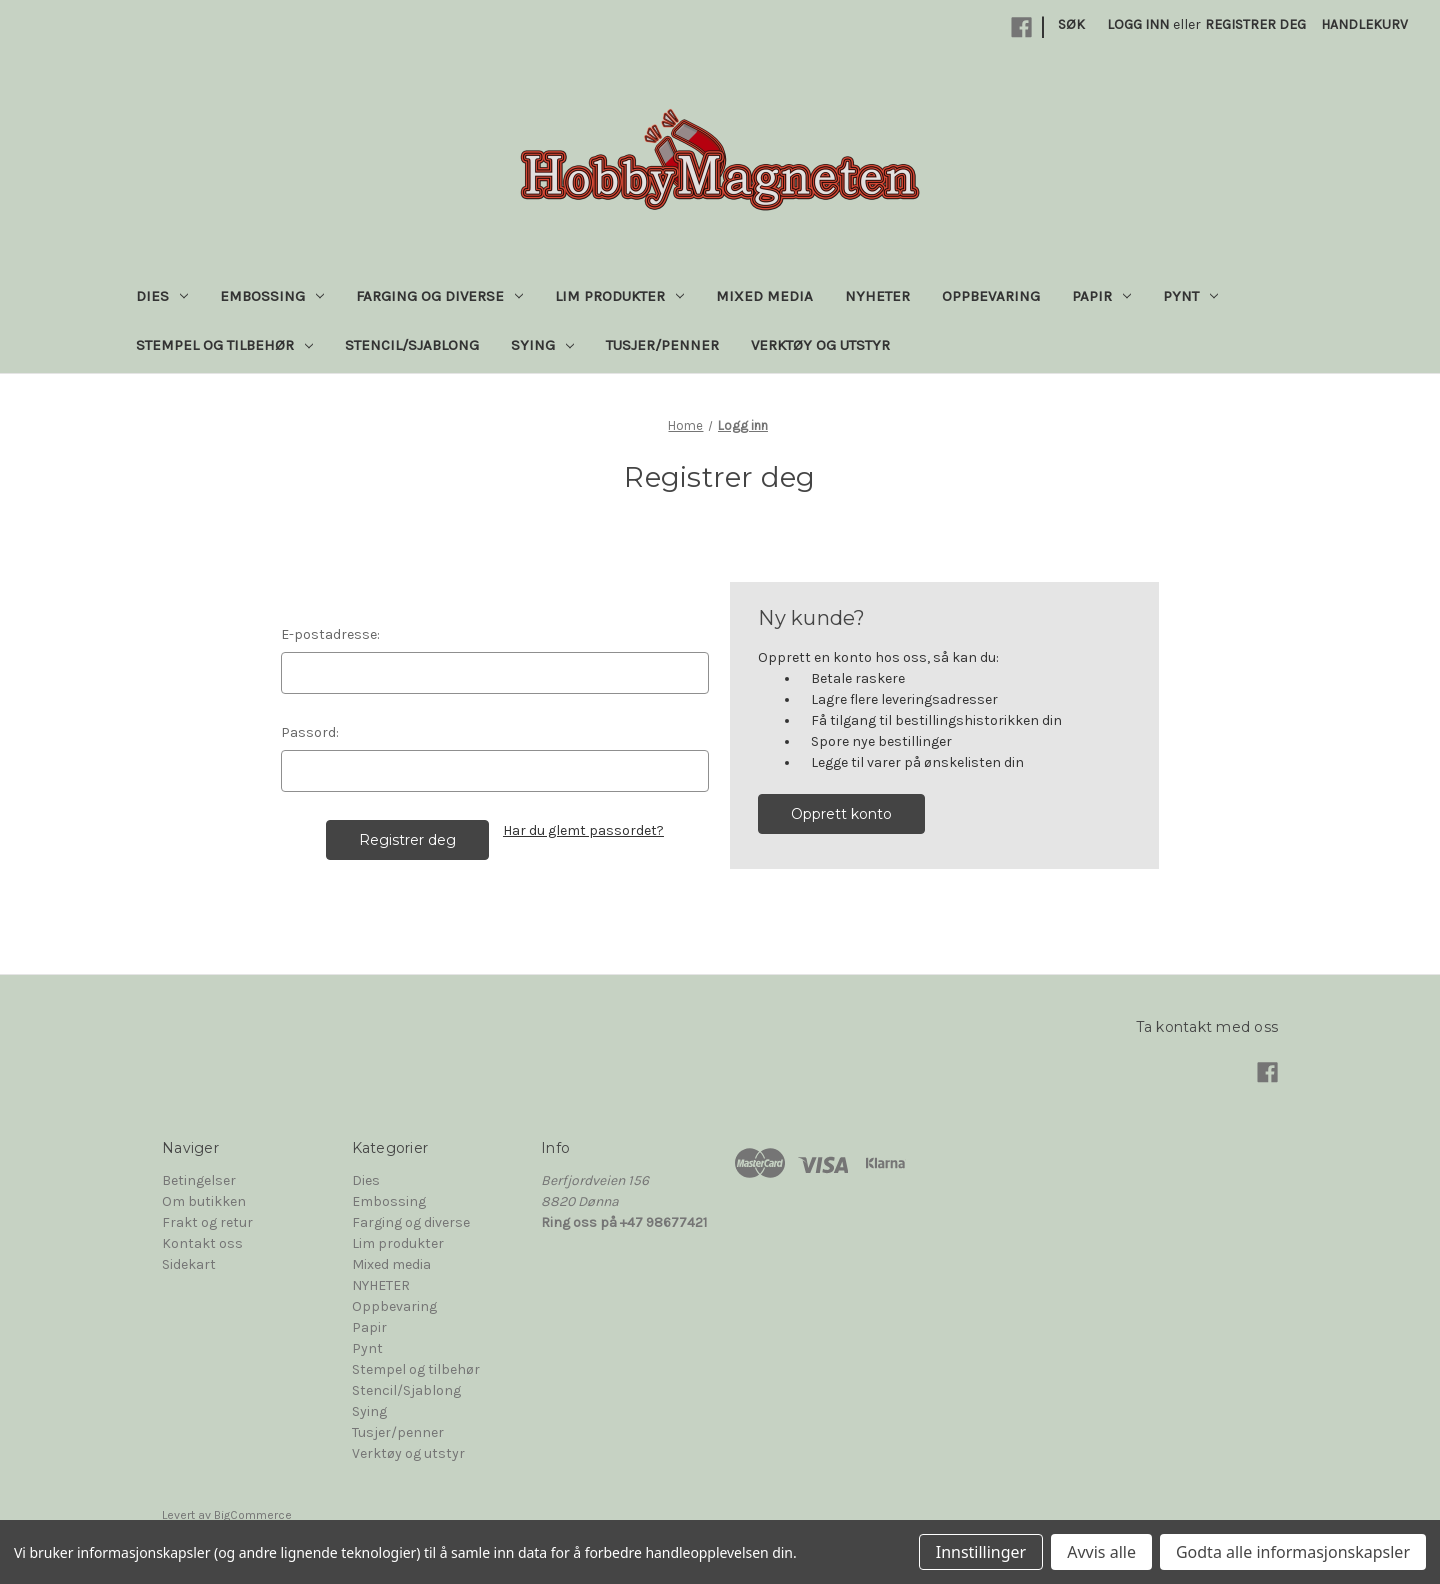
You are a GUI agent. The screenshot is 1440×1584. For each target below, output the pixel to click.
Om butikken (204, 1201)
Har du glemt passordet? (583, 830)
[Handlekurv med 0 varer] (1364, 24)
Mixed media (764, 296)
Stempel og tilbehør (224, 345)
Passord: (310, 732)
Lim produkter (619, 296)
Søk (1071, 24)
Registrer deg (1255, 24)
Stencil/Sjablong (412, 345)
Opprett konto (841, 814)
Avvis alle (1101, 1552)
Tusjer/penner (662, 345)
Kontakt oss (202, 1243)
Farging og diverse (439, 296)
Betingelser (199, 1180)
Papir (1101, 296)
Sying (542, 345)
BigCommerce (253, 1515)
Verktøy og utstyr (820, 345)
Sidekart (189, 1264)
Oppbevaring (991, 296)
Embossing (272, 296)
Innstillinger (981, 1552)
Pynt (1190, 296)
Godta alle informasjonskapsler (1293, 1552)
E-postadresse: (330, 634)
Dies (162, 296)
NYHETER (877, 296)
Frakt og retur (207, 1222)
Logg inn (1138, 24)
